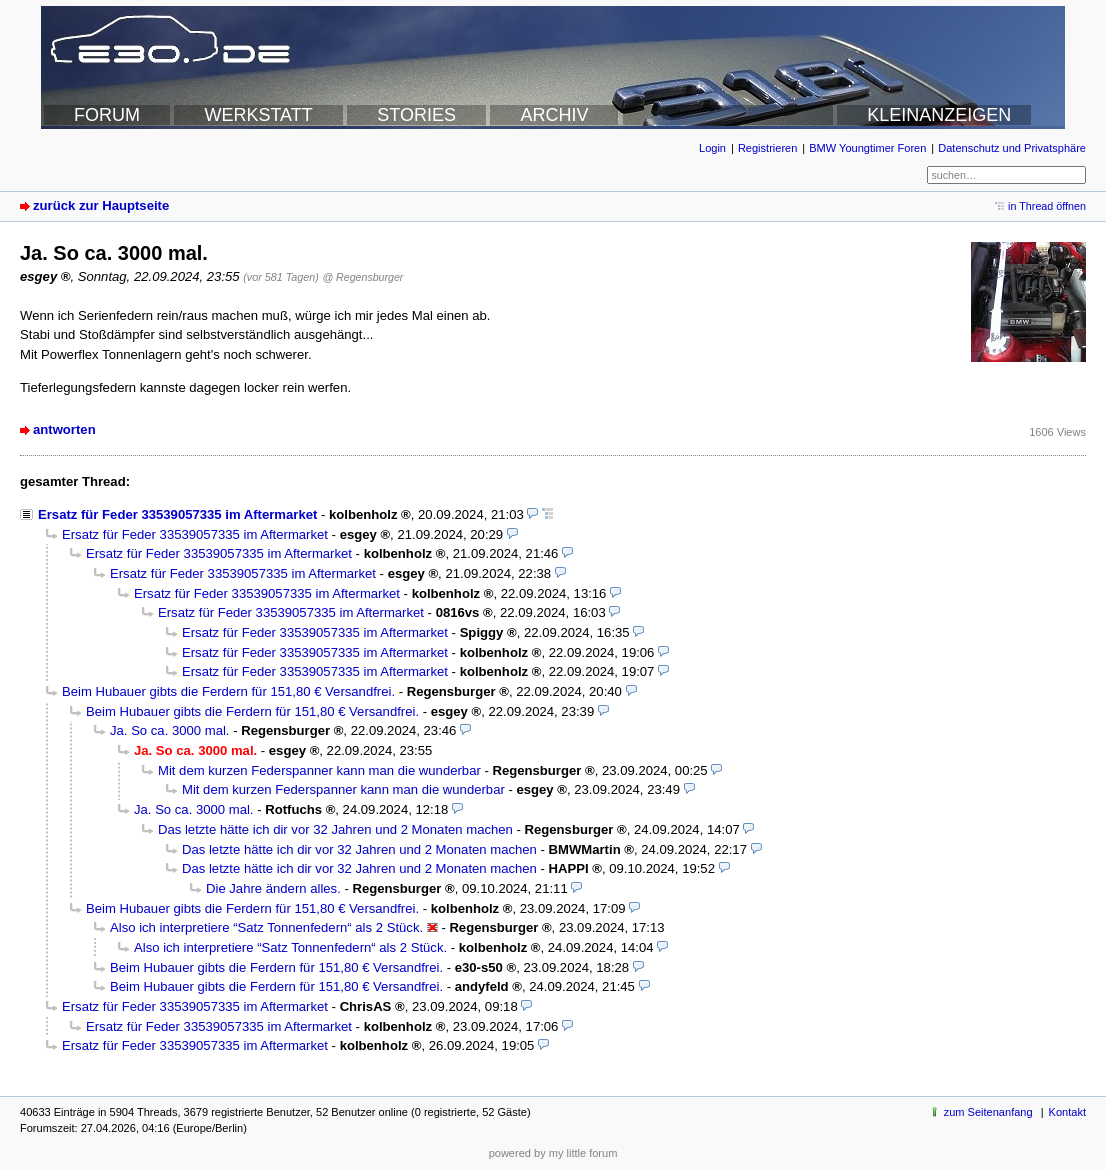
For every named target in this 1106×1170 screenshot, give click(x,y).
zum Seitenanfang (988, 1112)
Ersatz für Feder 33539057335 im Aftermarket (177, 514)
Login (712, 148)
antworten (64, 429)
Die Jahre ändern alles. (273, 888)
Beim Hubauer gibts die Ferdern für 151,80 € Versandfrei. (228, 691)
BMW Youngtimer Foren (867, 148)
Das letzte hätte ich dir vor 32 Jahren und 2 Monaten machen (335, 829)
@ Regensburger (362, 277)
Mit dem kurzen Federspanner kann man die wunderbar (319, 770)
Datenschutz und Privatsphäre (1012, 148)
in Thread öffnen (1047, 206)
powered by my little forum (553, 1153)
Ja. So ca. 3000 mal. (170, 730)
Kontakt (1067, 1112)
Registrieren (767, 148)
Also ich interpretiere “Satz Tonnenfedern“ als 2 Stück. (266, 927)
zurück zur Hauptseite (101, 205)
